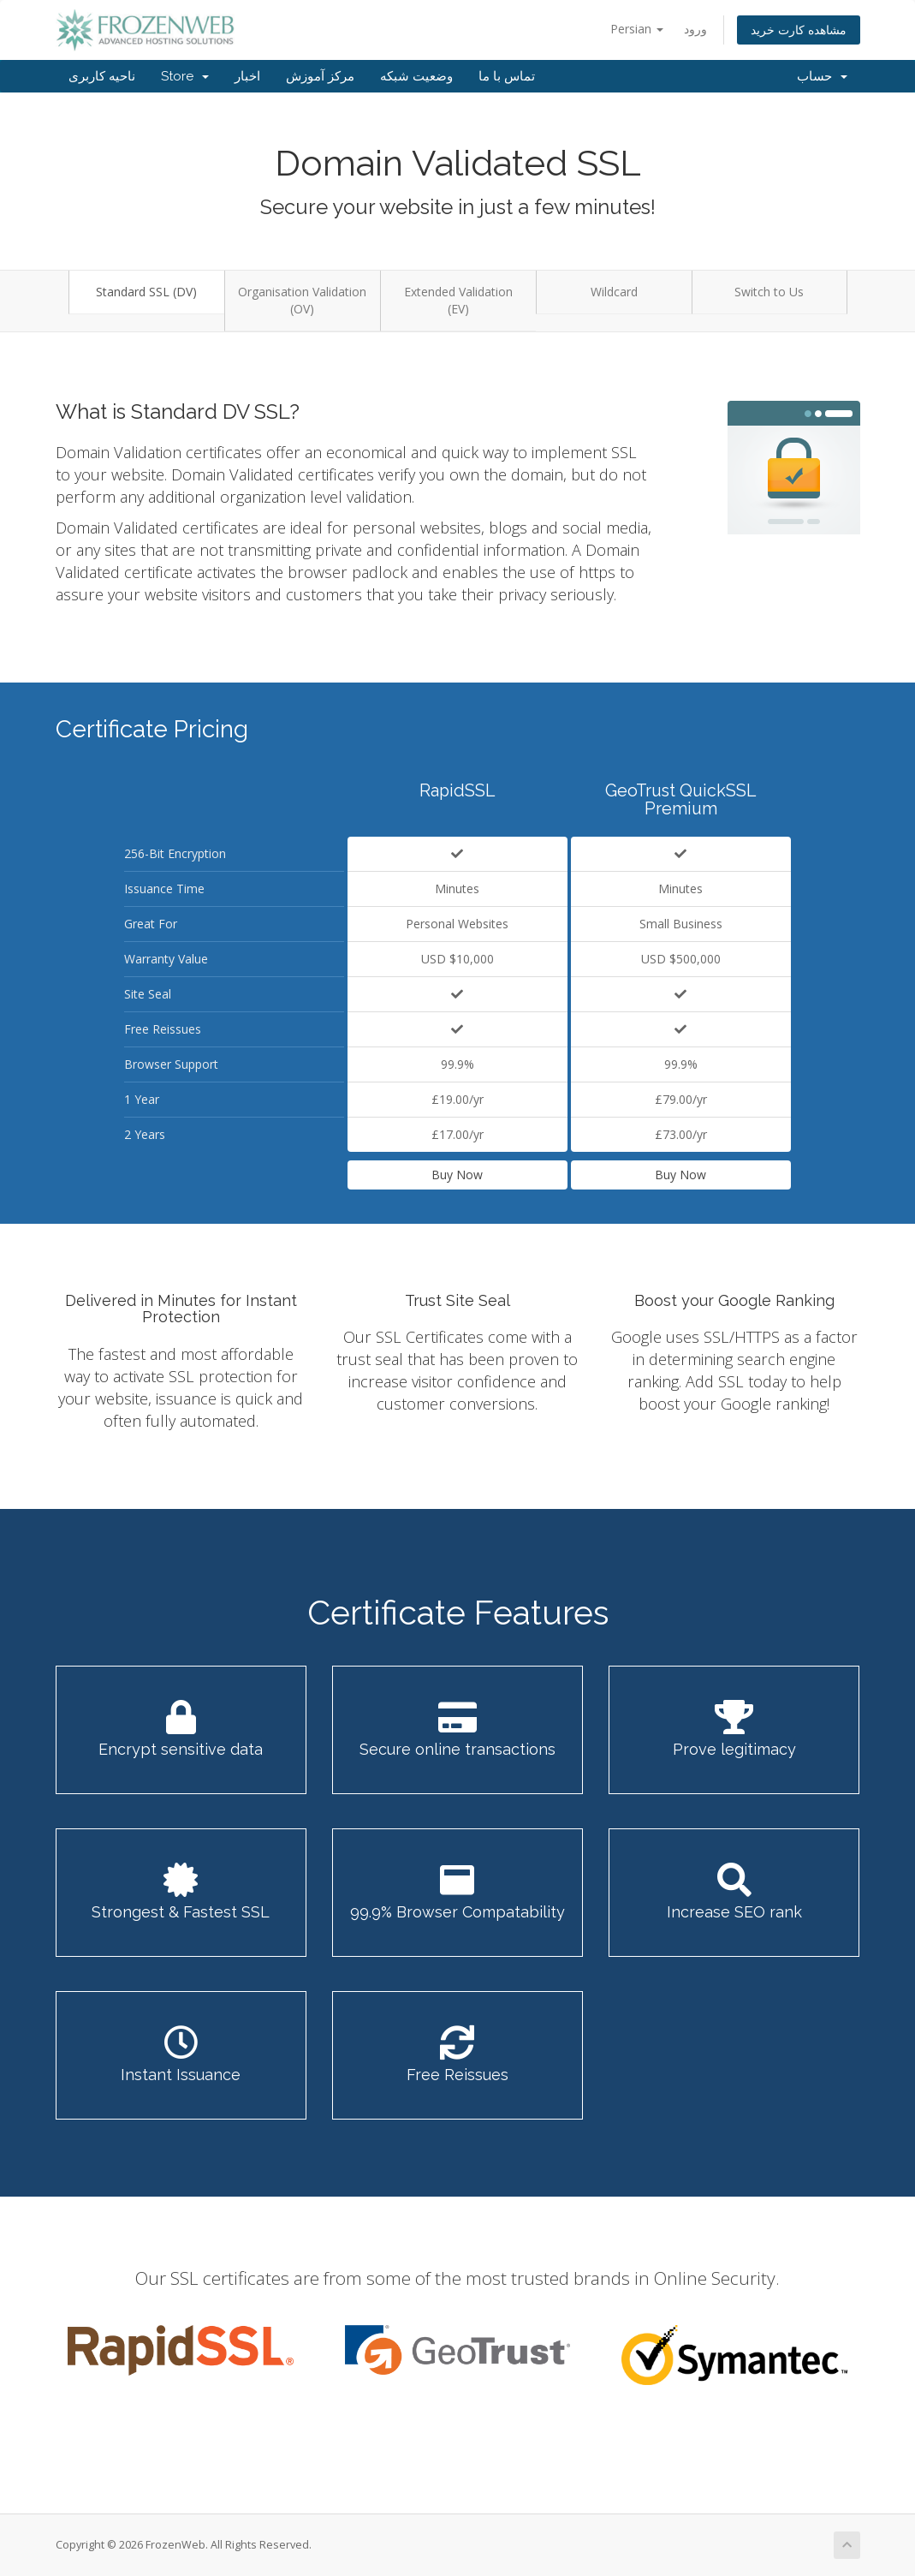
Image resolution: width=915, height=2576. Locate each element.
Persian (636, 29)
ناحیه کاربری (101, 76)
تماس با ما (506, 76)
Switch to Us (769, 291)
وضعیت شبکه (416, 76)
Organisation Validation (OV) (302, 300)
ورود (695, 29)
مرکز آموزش (320, 76)
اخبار (247, 76)
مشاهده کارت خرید (799, 29)
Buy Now (457, 1174)
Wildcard (614, 291)
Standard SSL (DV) (146, 291)
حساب (822, 76)
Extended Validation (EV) (458, 300)
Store (185, 76)
